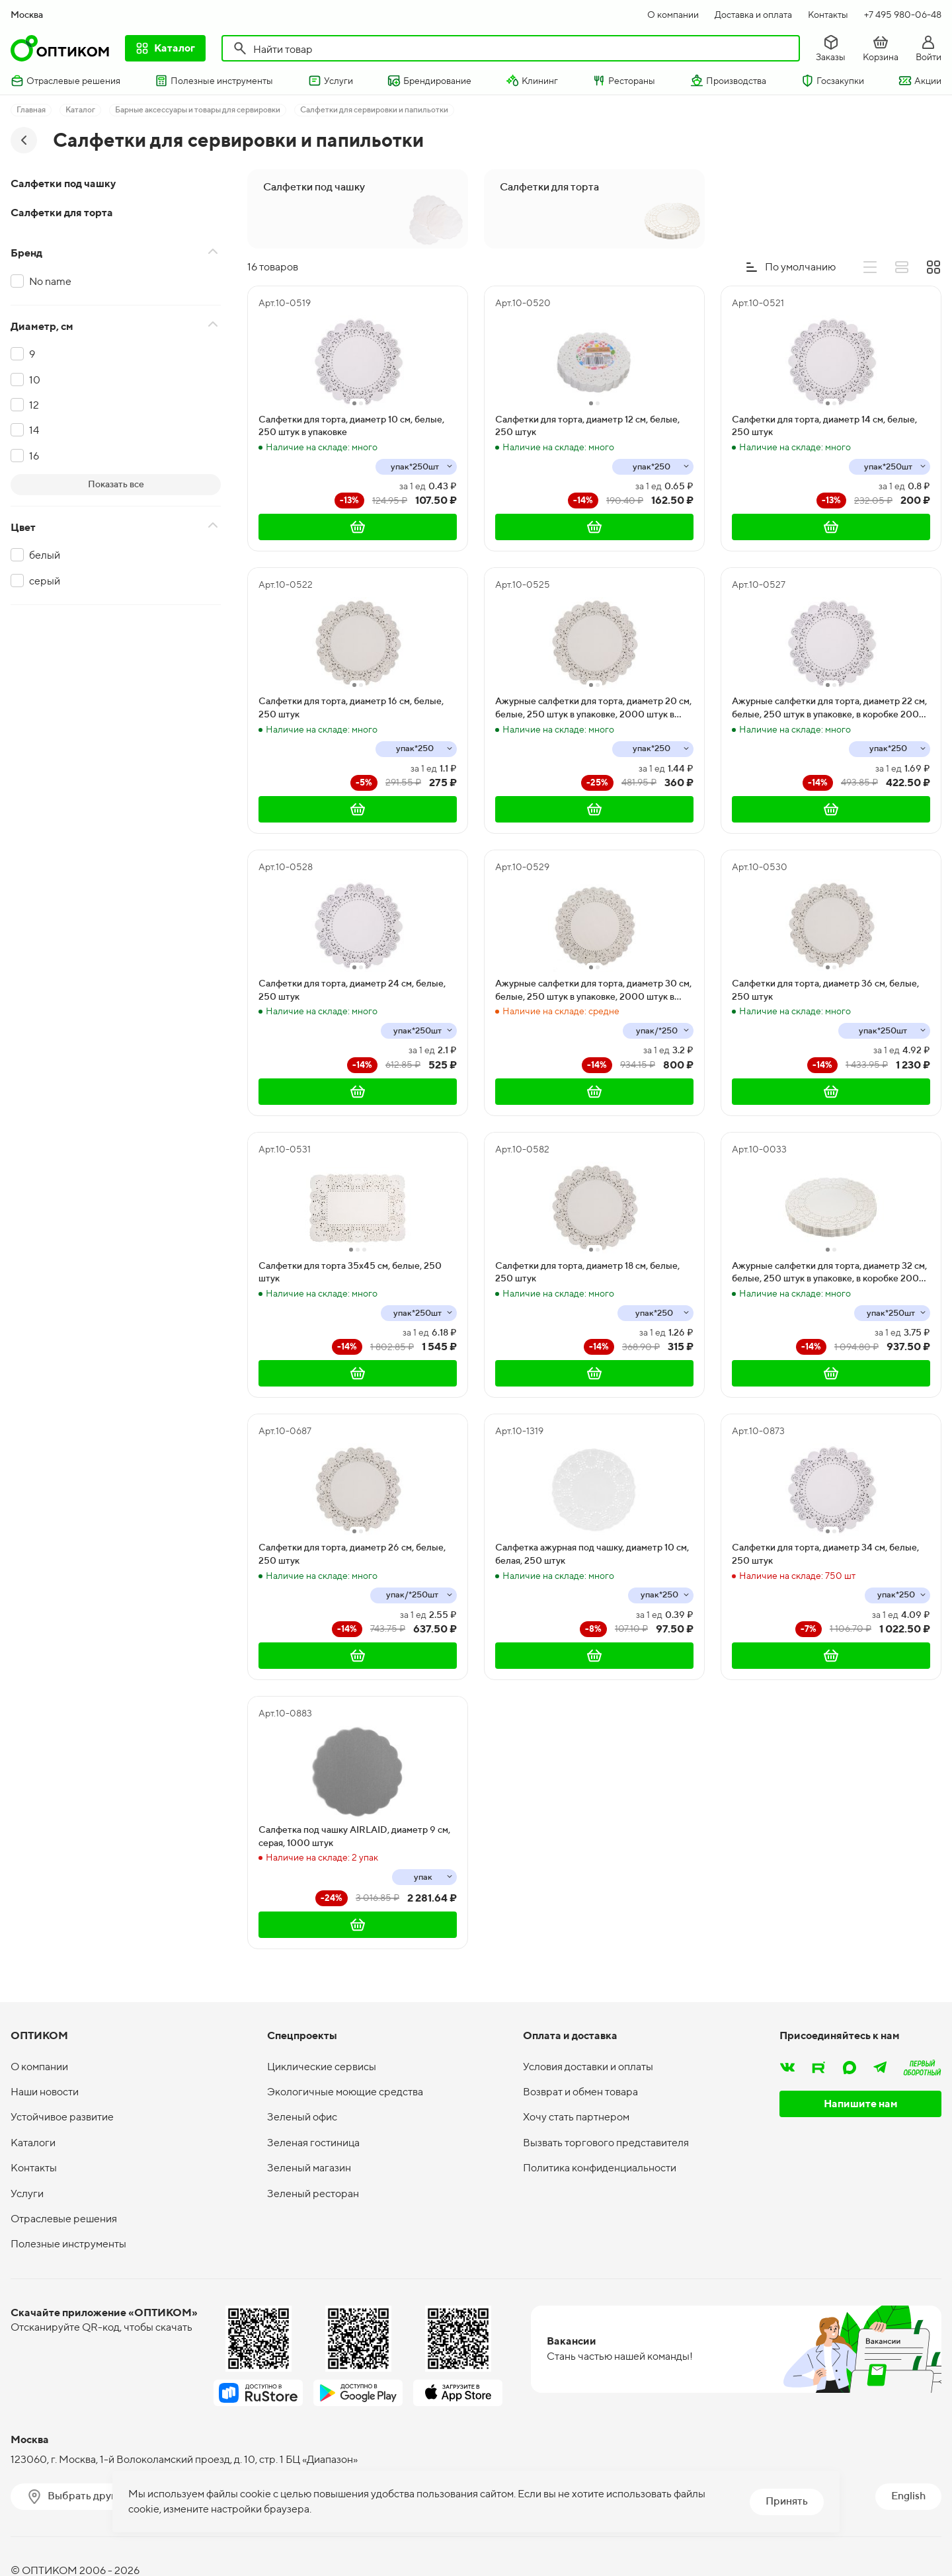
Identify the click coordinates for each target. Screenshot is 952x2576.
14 (34, 430)
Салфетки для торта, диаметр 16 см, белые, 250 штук (351, 707)
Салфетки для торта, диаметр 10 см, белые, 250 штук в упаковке (351, 426)
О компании (673, 14)
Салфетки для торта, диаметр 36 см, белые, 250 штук (825, 990)
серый (44, 581)
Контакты (828, 14)
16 (34, 456)
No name (50, 281)
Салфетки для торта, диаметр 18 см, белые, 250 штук (587, 1272)
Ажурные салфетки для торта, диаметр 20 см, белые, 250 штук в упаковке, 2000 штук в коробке (593, 708)
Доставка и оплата (753, 14)
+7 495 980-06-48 (902, 14)
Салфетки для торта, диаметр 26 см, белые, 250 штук (352, 1554)
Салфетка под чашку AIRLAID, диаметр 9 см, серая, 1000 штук (354, 1836)
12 (34, 405)
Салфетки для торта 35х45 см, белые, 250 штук (350, 1272)
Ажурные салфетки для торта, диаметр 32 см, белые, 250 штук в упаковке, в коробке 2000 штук (829, 1272)
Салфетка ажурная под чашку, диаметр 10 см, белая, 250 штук (592, 1554)
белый (44, 555)
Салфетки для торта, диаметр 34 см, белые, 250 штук (825, 1554)
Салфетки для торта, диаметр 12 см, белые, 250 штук (587, 426)
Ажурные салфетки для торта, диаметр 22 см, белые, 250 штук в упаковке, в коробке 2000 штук (829, 708)
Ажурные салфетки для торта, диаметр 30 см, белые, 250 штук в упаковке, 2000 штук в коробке (593, 990)
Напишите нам (861, 2103)
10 (34, 380)
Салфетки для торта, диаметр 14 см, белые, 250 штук (824, 426)
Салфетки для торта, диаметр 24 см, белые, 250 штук (352, 990)
